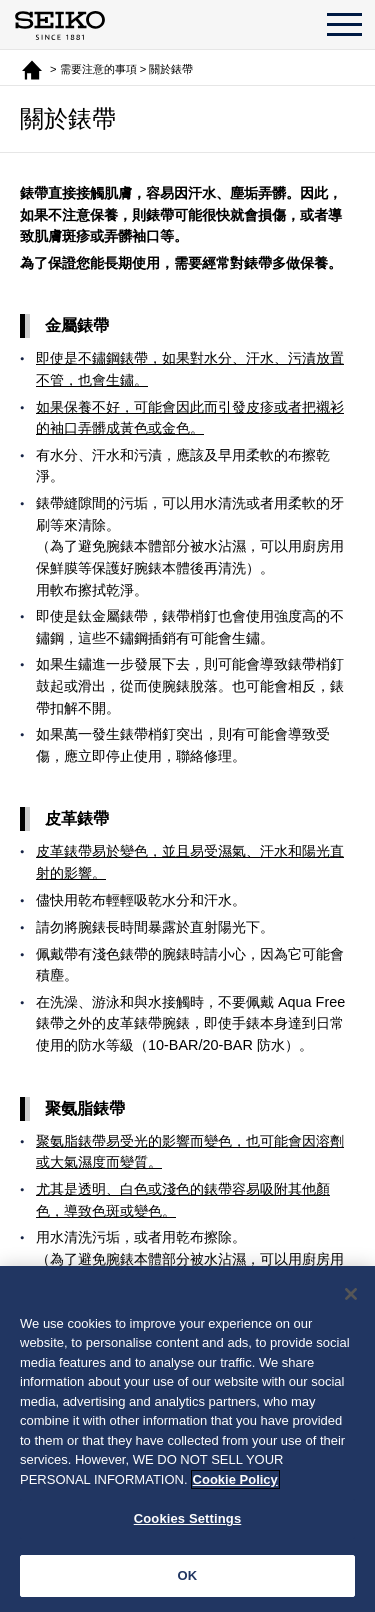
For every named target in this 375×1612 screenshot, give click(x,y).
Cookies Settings (188, 1521)
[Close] (351, 1297)
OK (188, 1578)
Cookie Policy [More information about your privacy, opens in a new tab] (235, 1482)
